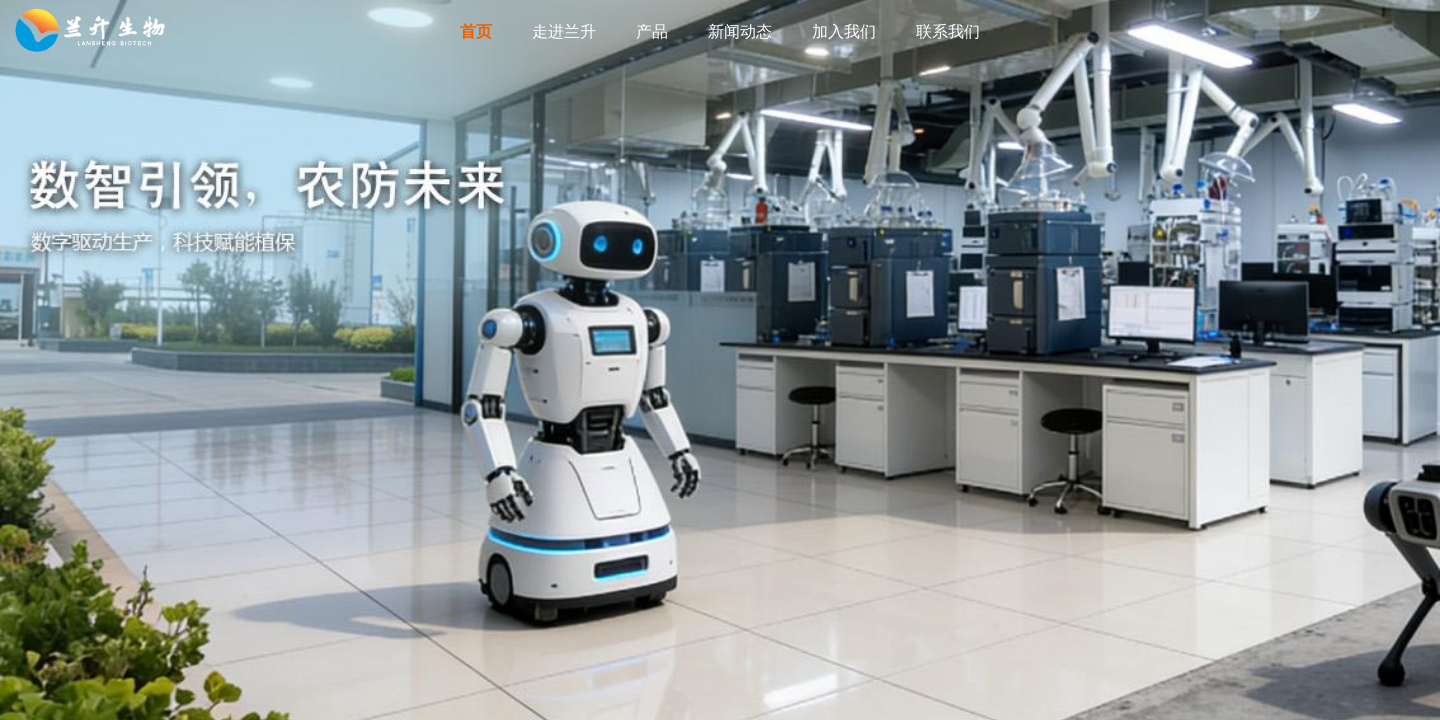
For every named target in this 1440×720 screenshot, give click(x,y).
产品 (652, 31)
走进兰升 (564, 31)
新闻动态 (740, 31)
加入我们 (844, 31)
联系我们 (948, 31)
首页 (476, 31)
